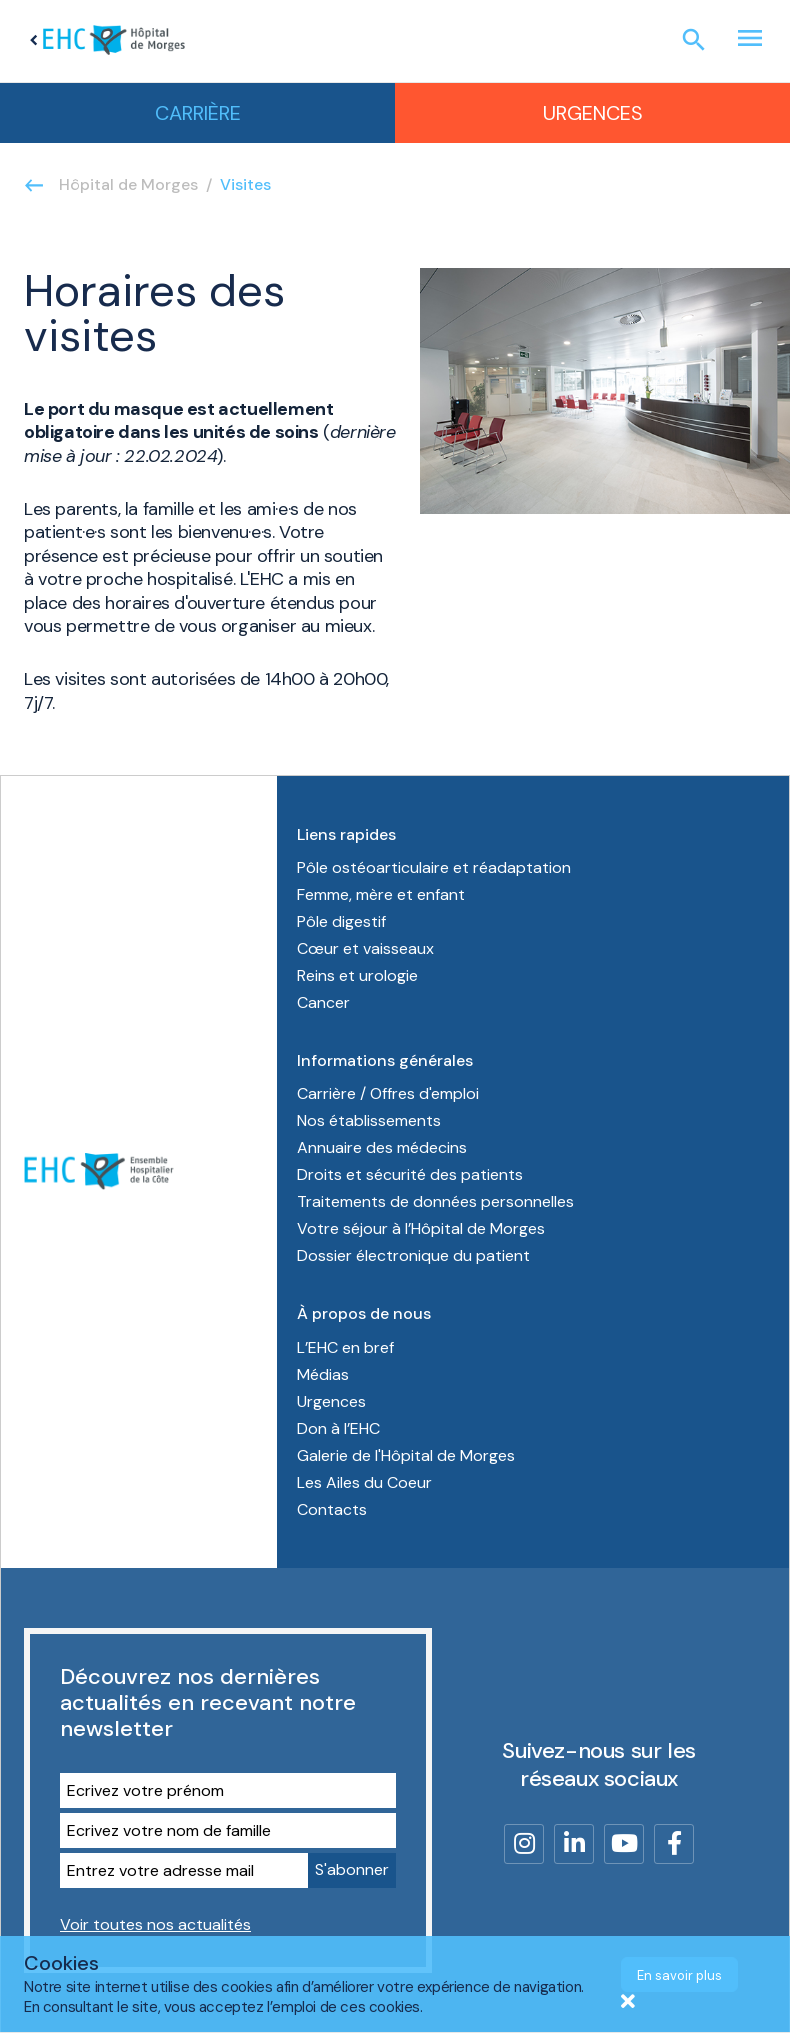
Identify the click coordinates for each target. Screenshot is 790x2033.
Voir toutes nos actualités (155, 1924)
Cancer (323, 1002)
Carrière (198, 113)
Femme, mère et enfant (383, 894)
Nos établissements (369, 1120)
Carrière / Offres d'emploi (388, 1093)
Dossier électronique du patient (413, 1255)
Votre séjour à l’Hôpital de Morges (421, 1228)
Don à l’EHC (338, 1428)
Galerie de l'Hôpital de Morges (406, 1455)
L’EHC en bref (345, 1347)
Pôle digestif (341, 921)
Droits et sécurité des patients (410, 1174)
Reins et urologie (357, 975)
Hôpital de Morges (128, 184)
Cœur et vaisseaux (365, 948)
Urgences (593, 113)
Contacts (332, 1509)
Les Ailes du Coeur (364, 1482)
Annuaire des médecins (382, 1147)
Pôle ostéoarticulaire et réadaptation (436, 867)
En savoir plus (679, 1975)
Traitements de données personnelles (435, 1201)
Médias (323, 1374)
